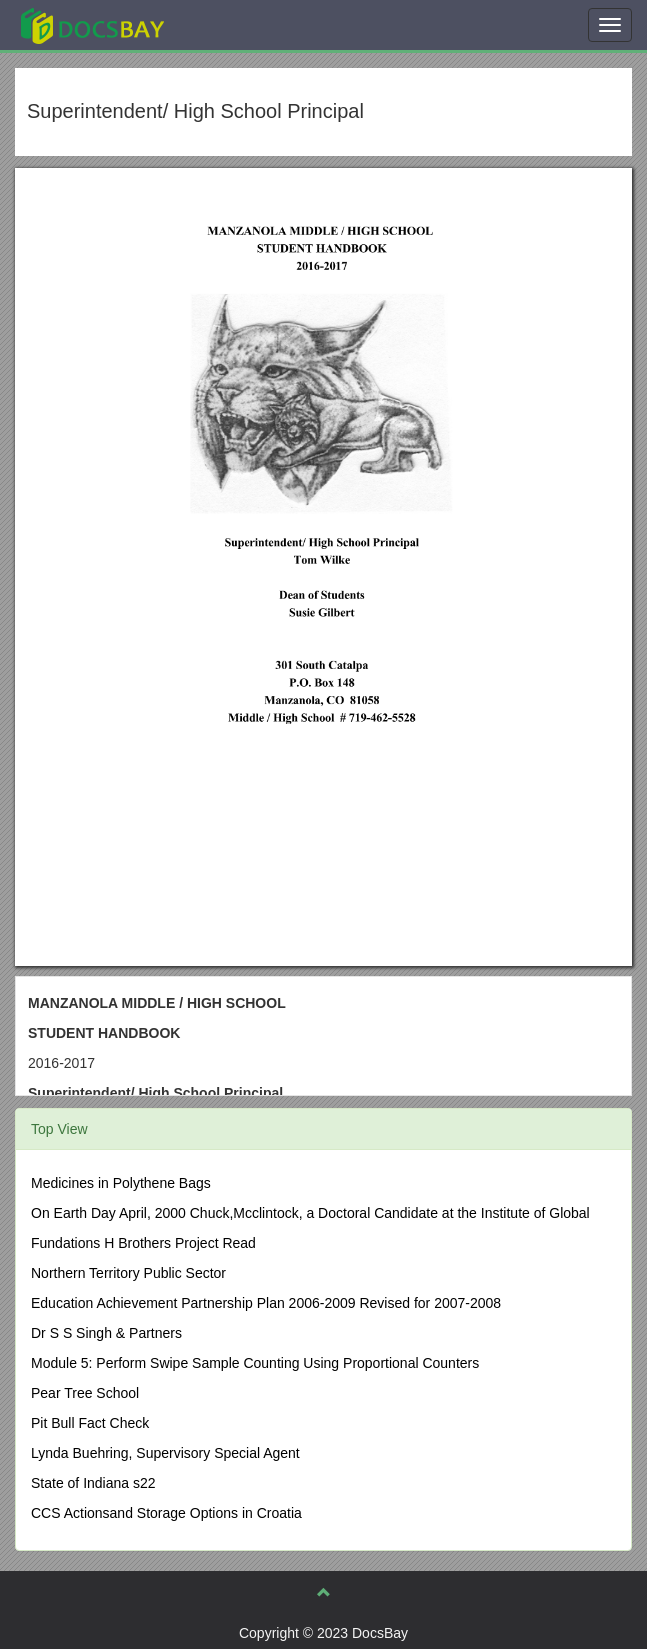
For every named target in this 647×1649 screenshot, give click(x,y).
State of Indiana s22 (93, 1483)
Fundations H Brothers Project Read (143, 1243)
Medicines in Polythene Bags (121, 1183)
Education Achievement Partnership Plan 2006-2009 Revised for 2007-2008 (266, 1303)
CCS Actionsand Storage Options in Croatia (166, 1513)
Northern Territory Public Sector (128, 1273)
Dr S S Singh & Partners (106, 1333)
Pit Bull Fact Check (90, 1423)
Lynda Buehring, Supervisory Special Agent (165, 1453)
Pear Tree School (85, 1393)
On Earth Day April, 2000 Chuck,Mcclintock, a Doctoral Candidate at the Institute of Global (310, 1213)
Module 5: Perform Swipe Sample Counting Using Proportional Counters (255, 1363)
